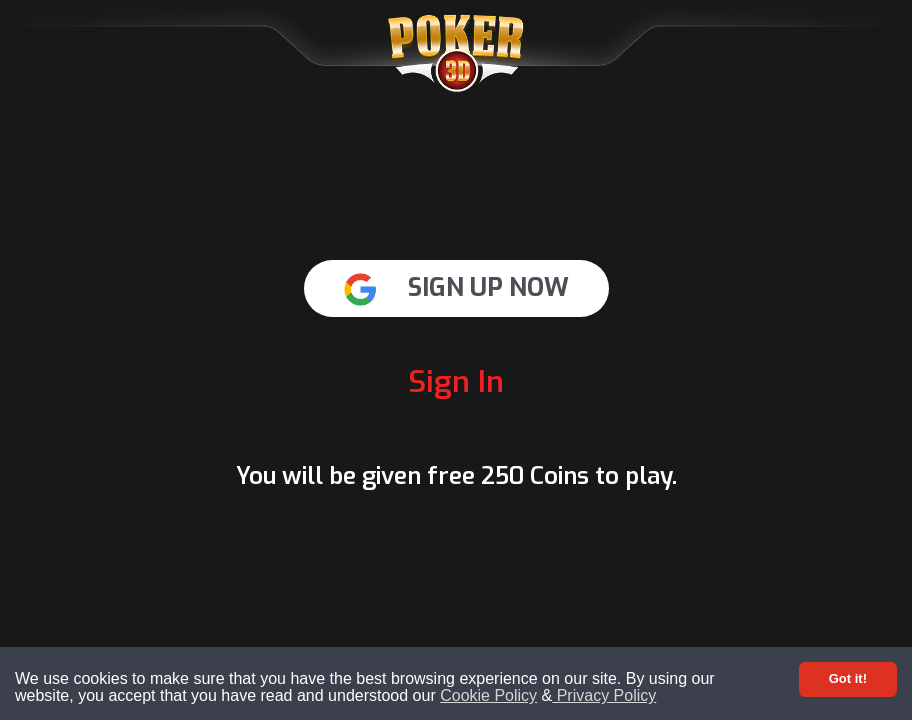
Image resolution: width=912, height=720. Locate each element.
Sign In (456, 382)
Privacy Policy (604, 695)
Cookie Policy (488, 695)
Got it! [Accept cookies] (848, 678)
